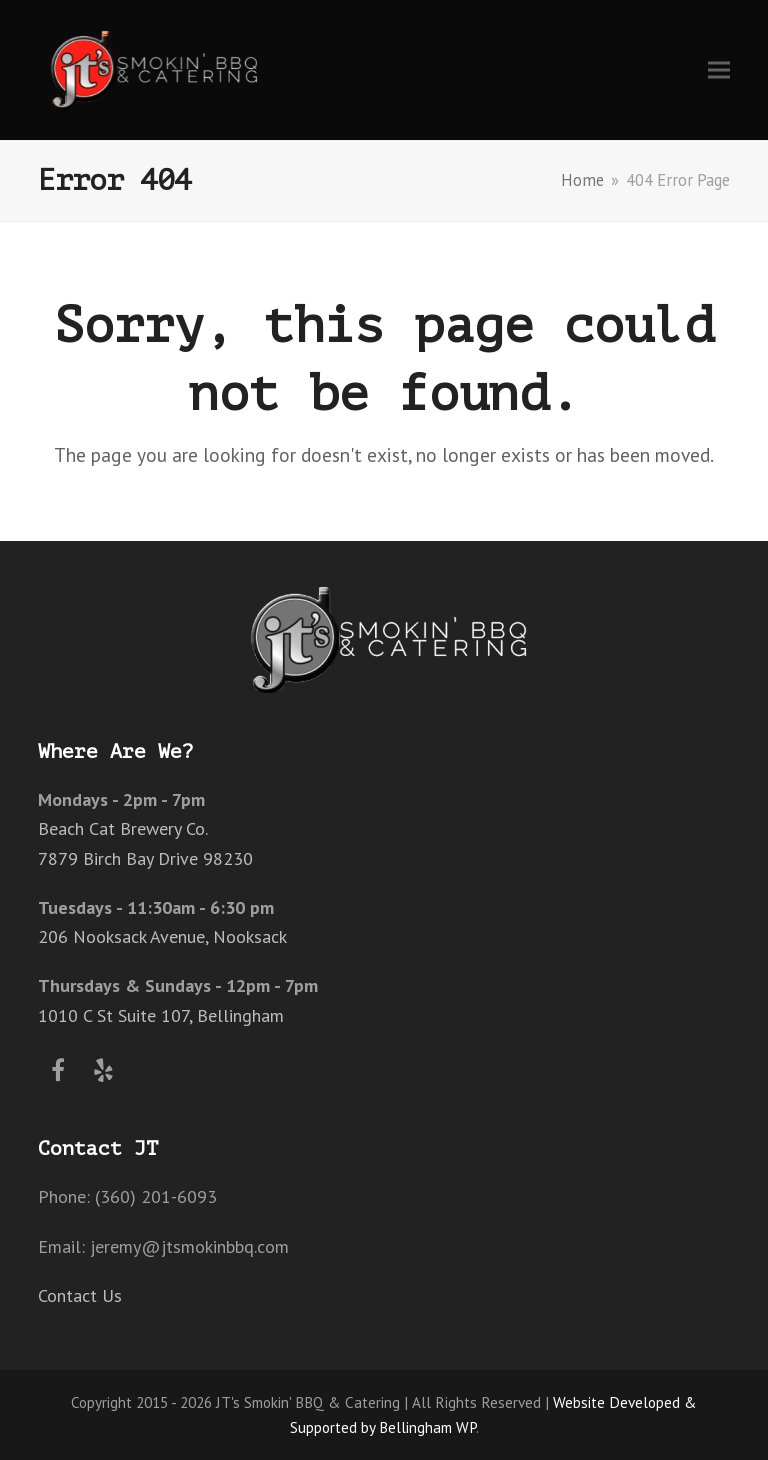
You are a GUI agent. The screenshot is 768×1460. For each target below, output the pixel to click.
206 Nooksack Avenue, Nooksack (162, 936)
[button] (719, 69)
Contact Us (80, 1295)
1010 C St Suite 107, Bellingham (161, 1015)
